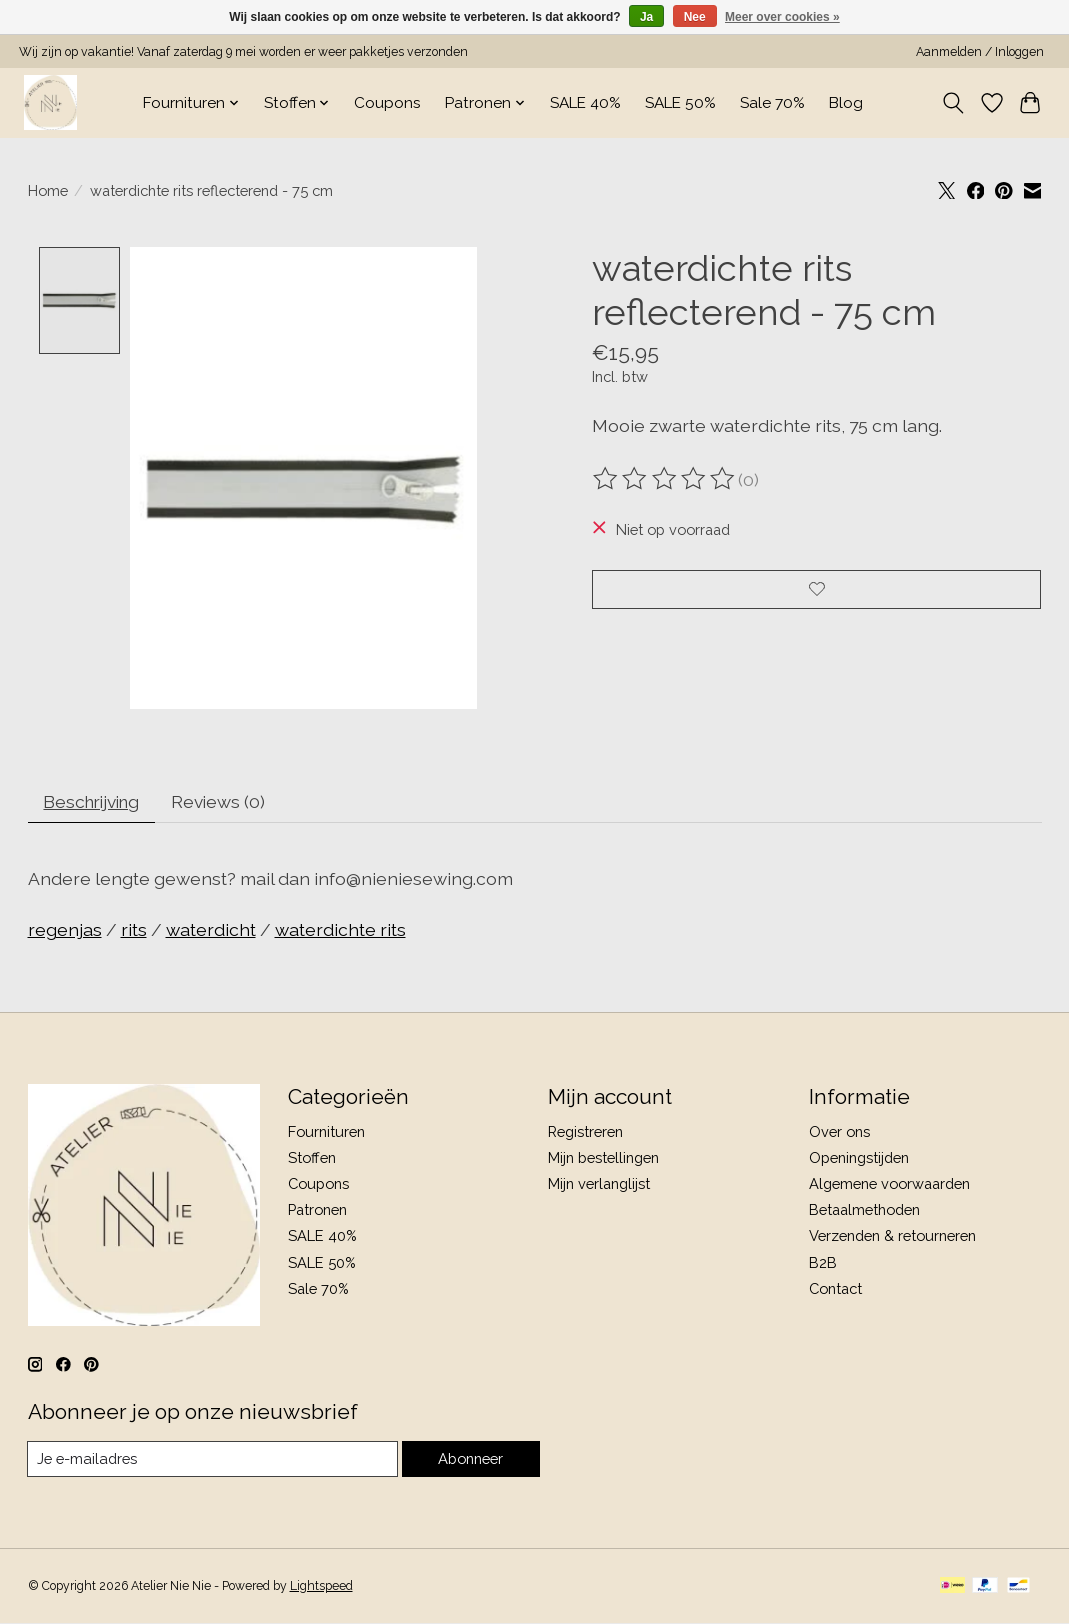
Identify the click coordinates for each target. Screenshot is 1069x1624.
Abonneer (470, 1460)
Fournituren (326, 1133)
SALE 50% (680, 103)
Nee (695, 17)
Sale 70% (772, 103)
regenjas (65, 931)
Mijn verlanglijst (599, 1185)
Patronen (317, 1211)
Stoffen (312, 1159)
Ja (646, 17)
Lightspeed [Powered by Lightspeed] (321, 1589)
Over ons (839, 1133)
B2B (823, 1264)
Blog (846, 103)
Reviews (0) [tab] (227, 802)
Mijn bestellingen (603, 1159)
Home (48, 190)
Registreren (585, 1133)
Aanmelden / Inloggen (980, 52)
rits (134, 931)
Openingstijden (859, 1159)
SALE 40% (585, 103)
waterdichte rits (340, 931)
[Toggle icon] (952, 103)
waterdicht (211, 931)
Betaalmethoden (864, 1211)
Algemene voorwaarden (889, 1185)
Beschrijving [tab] (95, 802)
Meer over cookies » (782, 17)
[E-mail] (212, 1461)
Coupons (387, 103)
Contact (835, 1290)
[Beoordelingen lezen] (665, 479)
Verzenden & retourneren (892, 1237)
